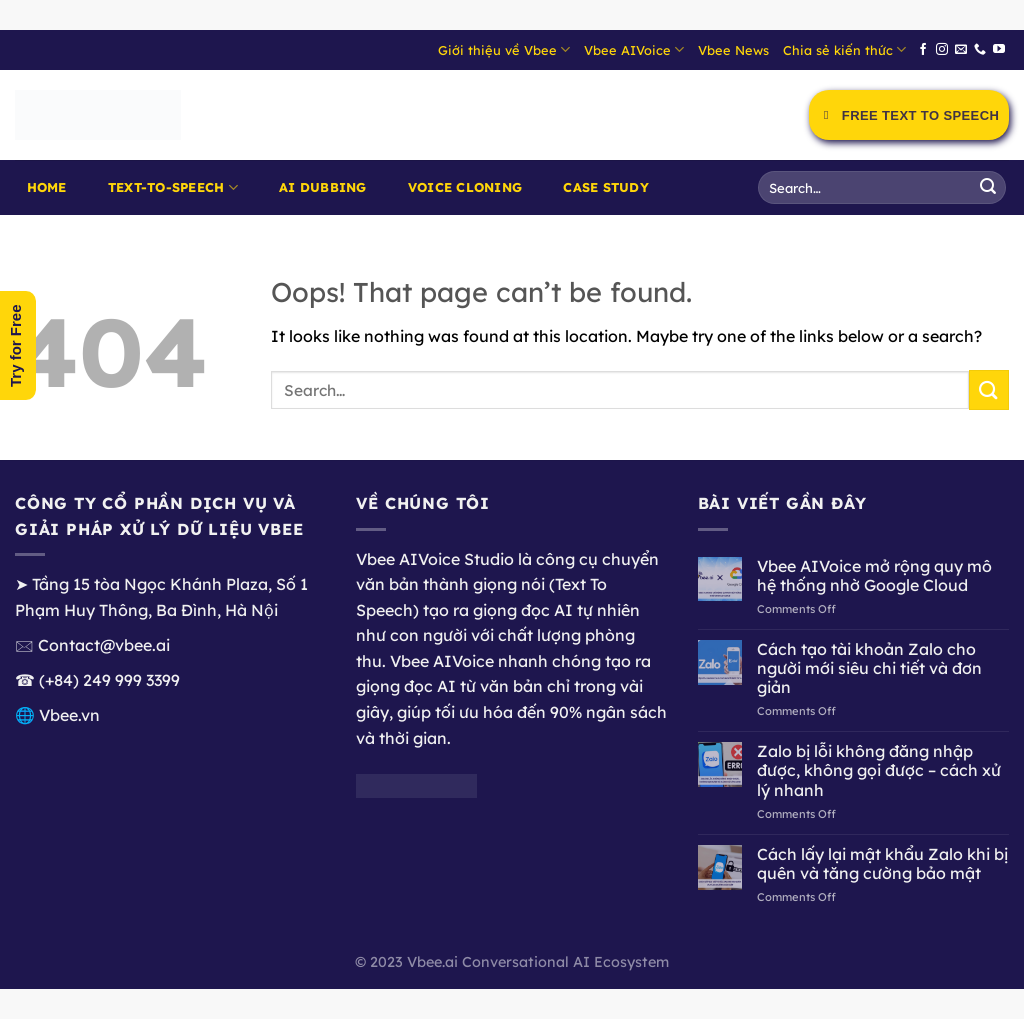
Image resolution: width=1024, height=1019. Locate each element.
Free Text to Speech (909, 115)
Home (47, 187)
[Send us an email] (961, 50)
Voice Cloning (465, 187)
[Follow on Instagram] (942, 50)
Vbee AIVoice (634, 49)
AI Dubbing (323, 187)
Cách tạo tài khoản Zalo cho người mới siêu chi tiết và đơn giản (869, 668)
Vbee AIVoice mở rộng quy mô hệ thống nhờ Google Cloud (874, 576)
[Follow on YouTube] (999, 50)
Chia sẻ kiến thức (844, 49)
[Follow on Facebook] (923, 50)
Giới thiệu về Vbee (504, 49)
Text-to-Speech (173, 187)
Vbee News (733, 50)
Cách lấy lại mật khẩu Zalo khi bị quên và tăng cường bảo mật (882, 864)
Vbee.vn (69, 715)
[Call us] (980, 50)
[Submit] (988, 188)
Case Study (606, 187)
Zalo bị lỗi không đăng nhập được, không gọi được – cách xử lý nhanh (879, 770)
